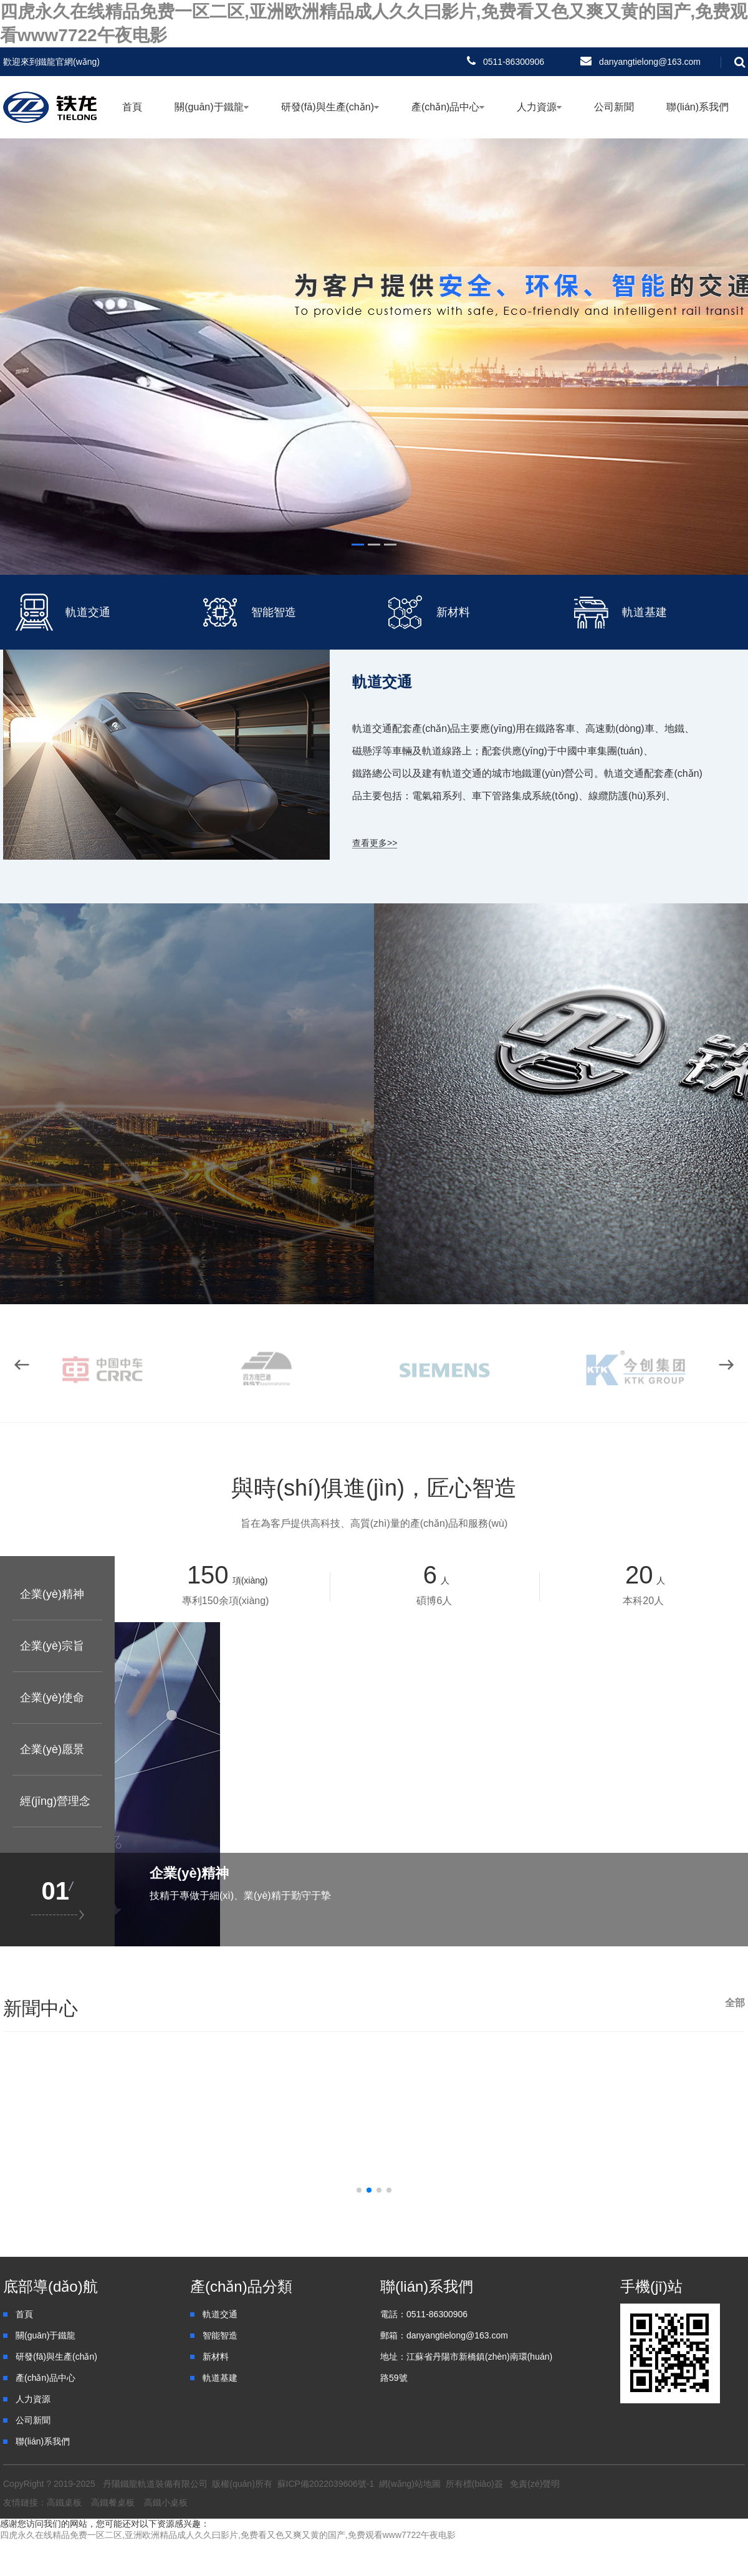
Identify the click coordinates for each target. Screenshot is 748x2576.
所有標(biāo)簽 (474, 2484)
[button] (726, 1364)
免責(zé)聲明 (535, 2484)
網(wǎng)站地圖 (410, 2484)
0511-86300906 (513, 62)
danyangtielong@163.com (650, 62)
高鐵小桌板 (166, 2502)
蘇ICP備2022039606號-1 (326, 2484)
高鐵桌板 (64, 2502)
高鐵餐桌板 (113, 2502)
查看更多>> (374, 843)
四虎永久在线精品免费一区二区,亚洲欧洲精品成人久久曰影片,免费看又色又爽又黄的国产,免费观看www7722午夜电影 (228, 2535)
